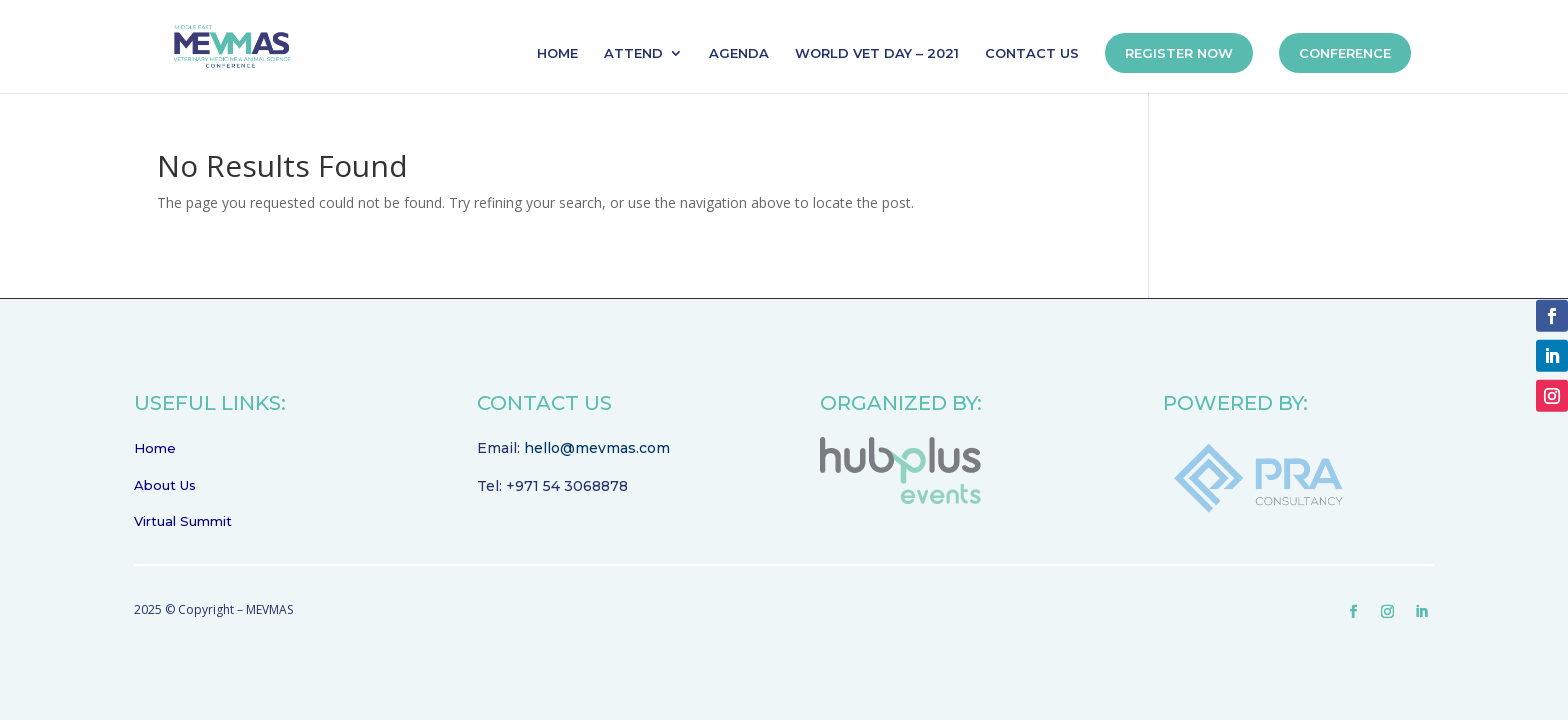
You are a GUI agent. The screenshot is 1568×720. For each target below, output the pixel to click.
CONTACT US (1032, 53)
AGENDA (739, 53)
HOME (557, 53)
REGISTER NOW (1179, 53)
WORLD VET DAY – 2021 (877, 53)
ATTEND (633, 53)
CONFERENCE (1345, 53)
